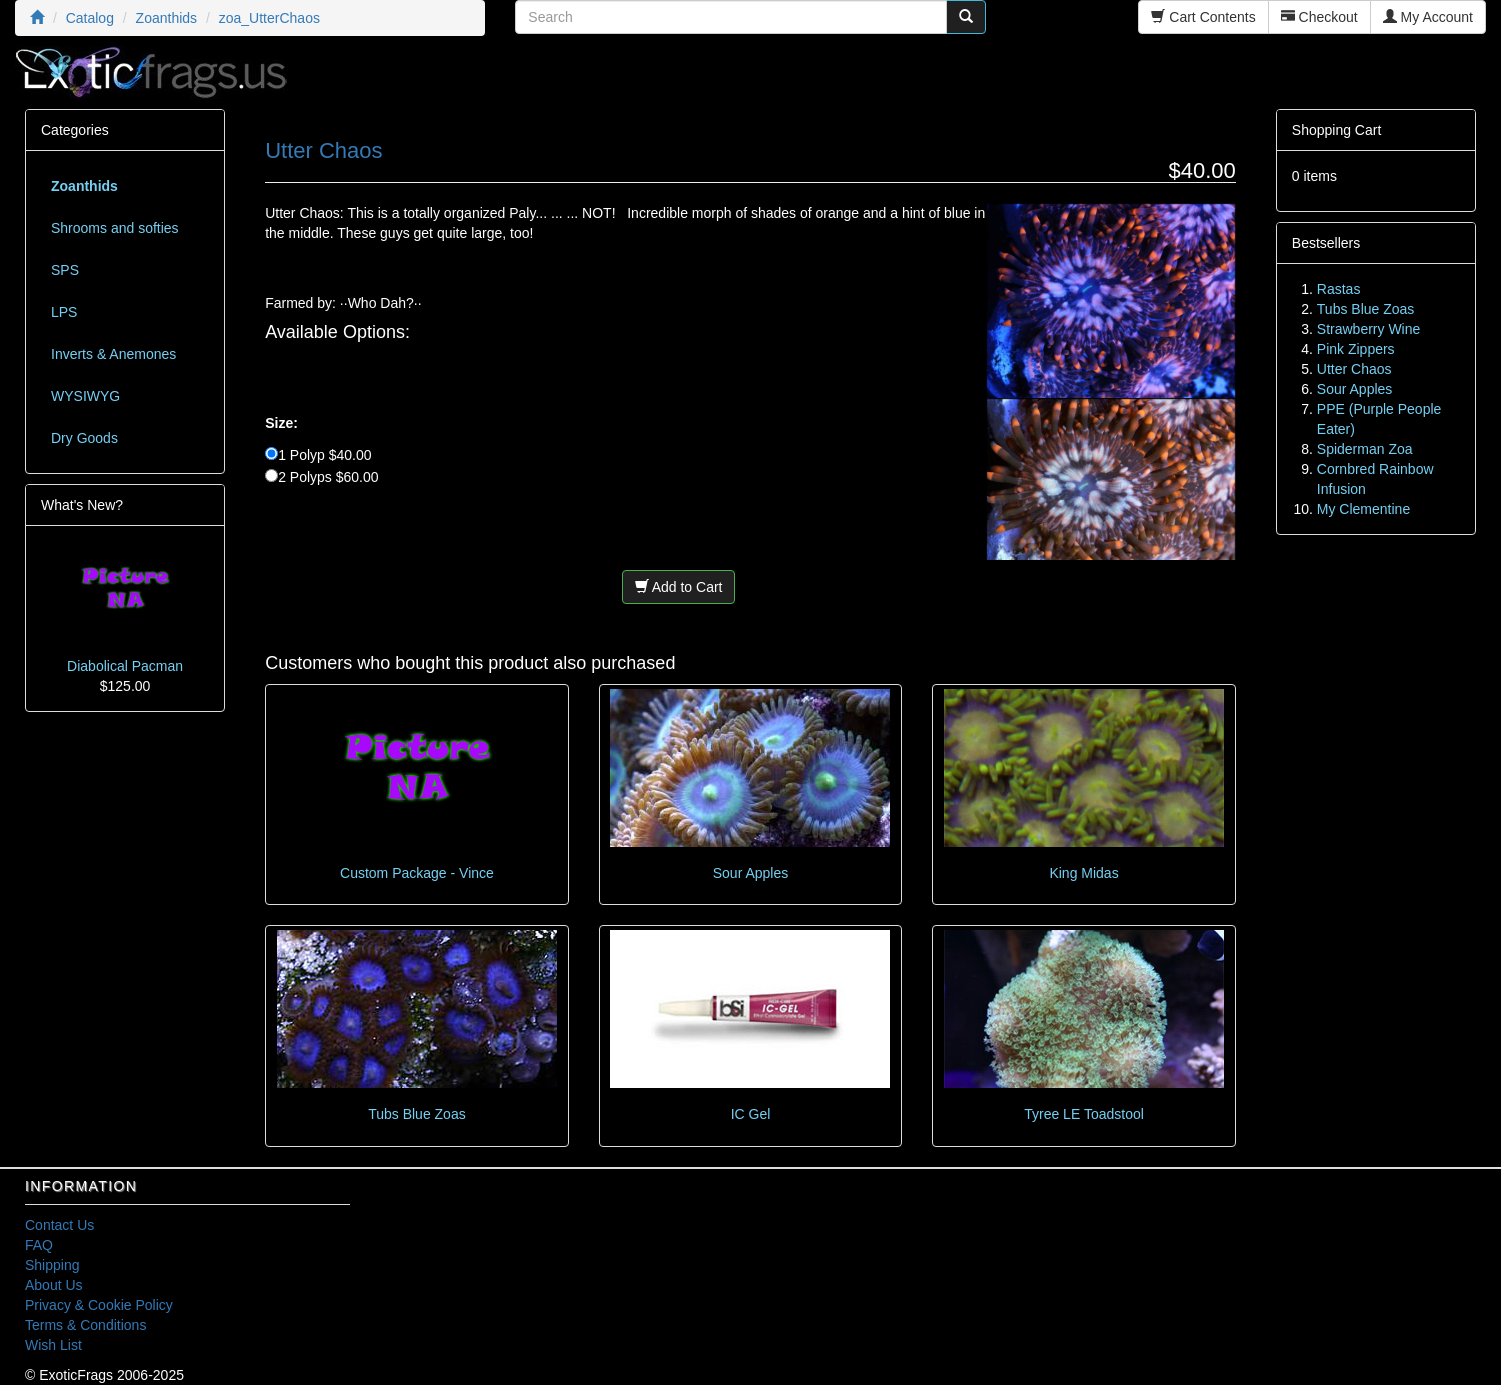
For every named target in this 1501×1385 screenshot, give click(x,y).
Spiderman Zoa (1365, 449)
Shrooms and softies (115, 228)
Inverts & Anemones (113, 354)
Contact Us (59, 1225)
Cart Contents (1203, 17)
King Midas (1083, 873)
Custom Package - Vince (417, 873)
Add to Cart (679, 587)
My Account (1428, 17)
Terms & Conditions (85, 1325)
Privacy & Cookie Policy (99, 1305)
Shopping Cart (1337, 130)
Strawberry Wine (1368, 329)
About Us (54, 1285)
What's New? (82, 505)
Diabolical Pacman (125, 666)
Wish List (53, 1345)
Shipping (52, 1265)
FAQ (39, 1245)
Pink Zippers (1356, 349)
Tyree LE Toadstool (1084, 1114)
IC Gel (751, 1114)
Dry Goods (84, 438)
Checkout (1319, 17)
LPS (64, 312)
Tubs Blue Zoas (417, 1114)
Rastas (1339, 289)
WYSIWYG (85, 396)
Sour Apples (751, 873)
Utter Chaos (1354, 369)
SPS (65, 270)
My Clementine (1363, 509)
